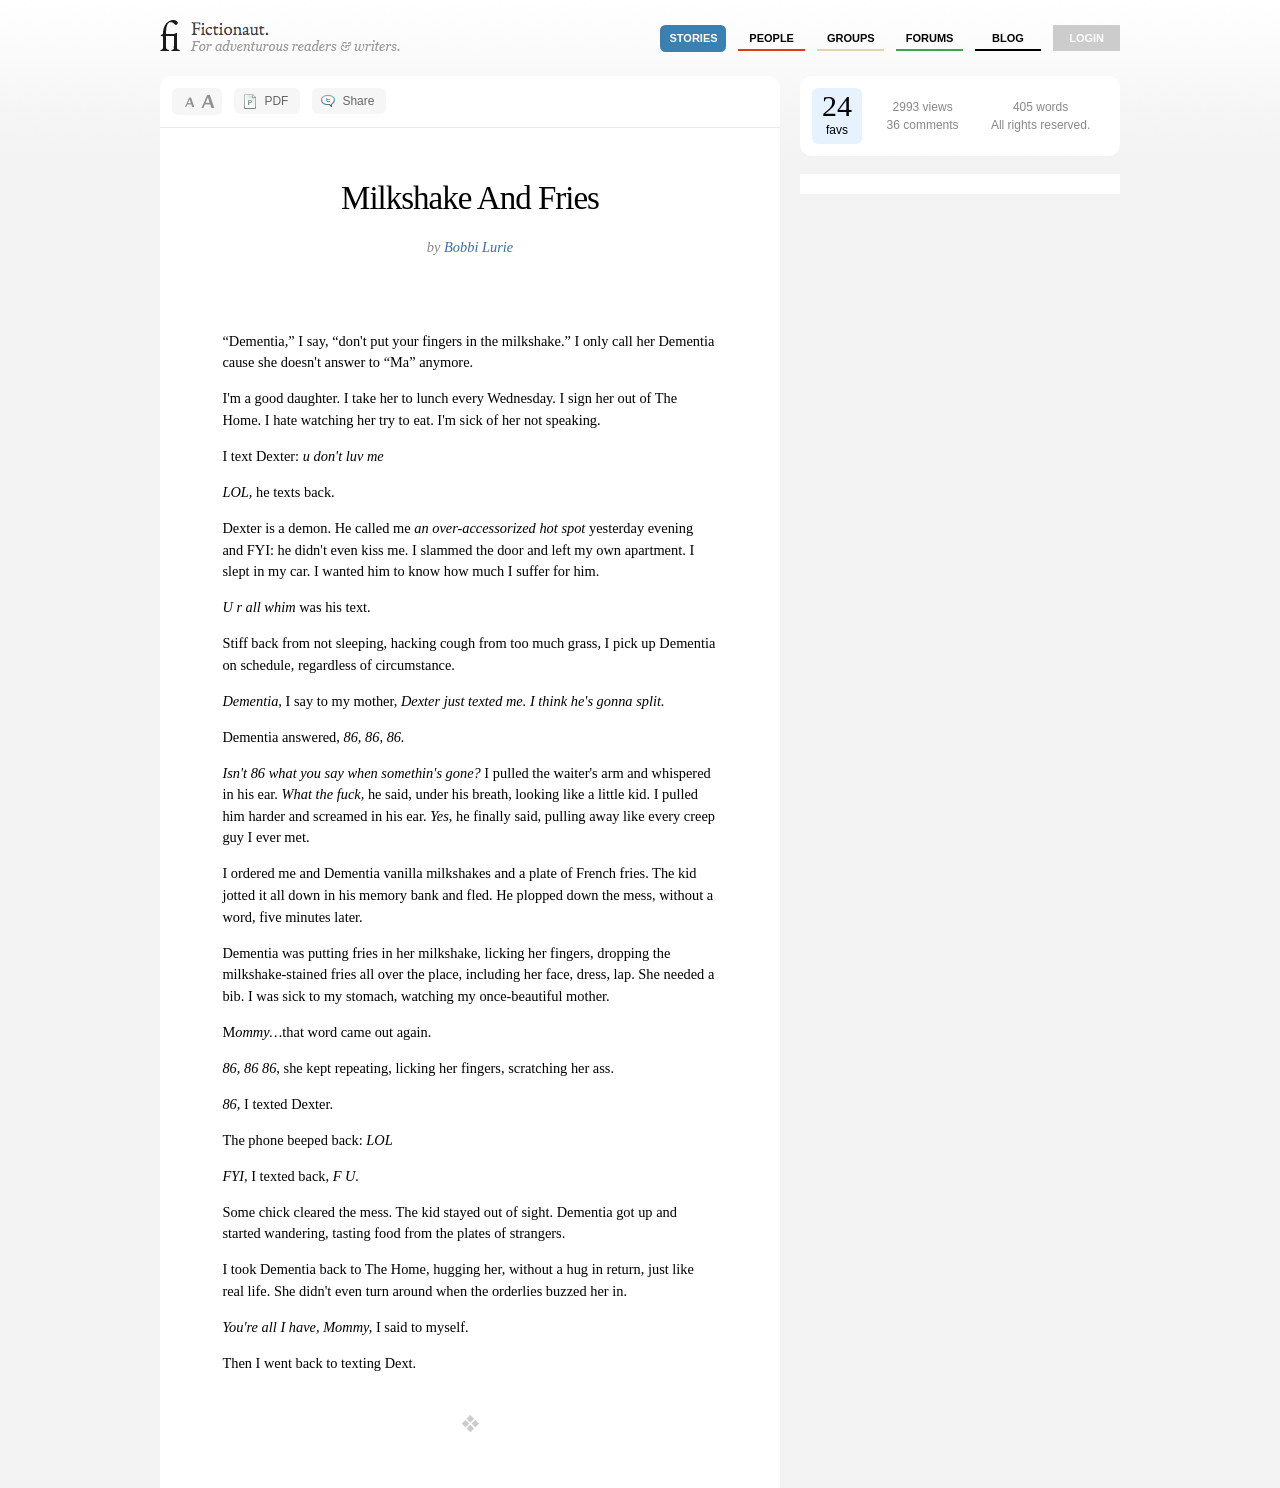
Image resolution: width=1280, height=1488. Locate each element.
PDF (276, 101)
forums (930, 38)
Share (358, 101)
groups (851, 38)
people (771, 38)
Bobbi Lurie (478, 247)
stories (694, 38)
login (1086, 38)
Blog (1008, 38)
